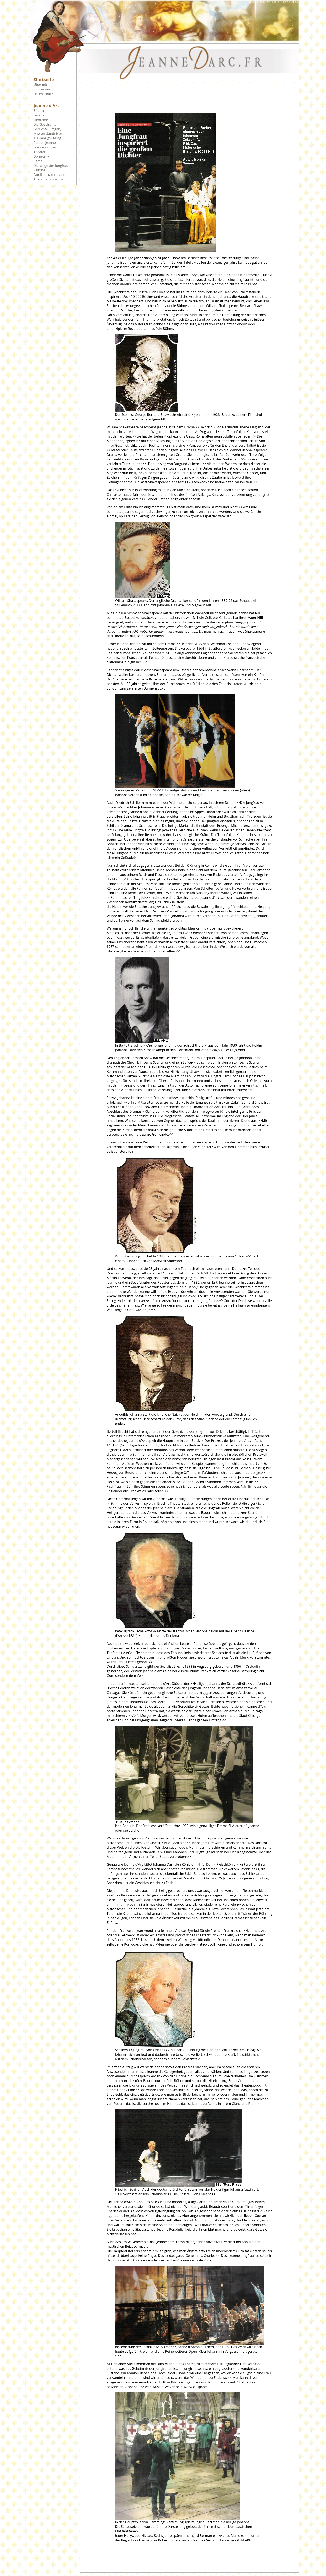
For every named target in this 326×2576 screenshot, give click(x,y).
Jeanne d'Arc (46, 105)
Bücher (38, 110)
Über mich (41, 84)
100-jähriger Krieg (47, 138)
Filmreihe (40, 119)
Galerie (38, 115)
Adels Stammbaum (48, 179)
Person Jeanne (44, 142)
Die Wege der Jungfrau (50, 165)
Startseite (43, 79)
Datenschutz (43, 93)
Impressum (42, 89)
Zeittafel (39, 170)
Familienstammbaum (49, 174)
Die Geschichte (45, 124)
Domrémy (41, 156)
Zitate (37, 161)
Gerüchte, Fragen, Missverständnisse (47, 131)
